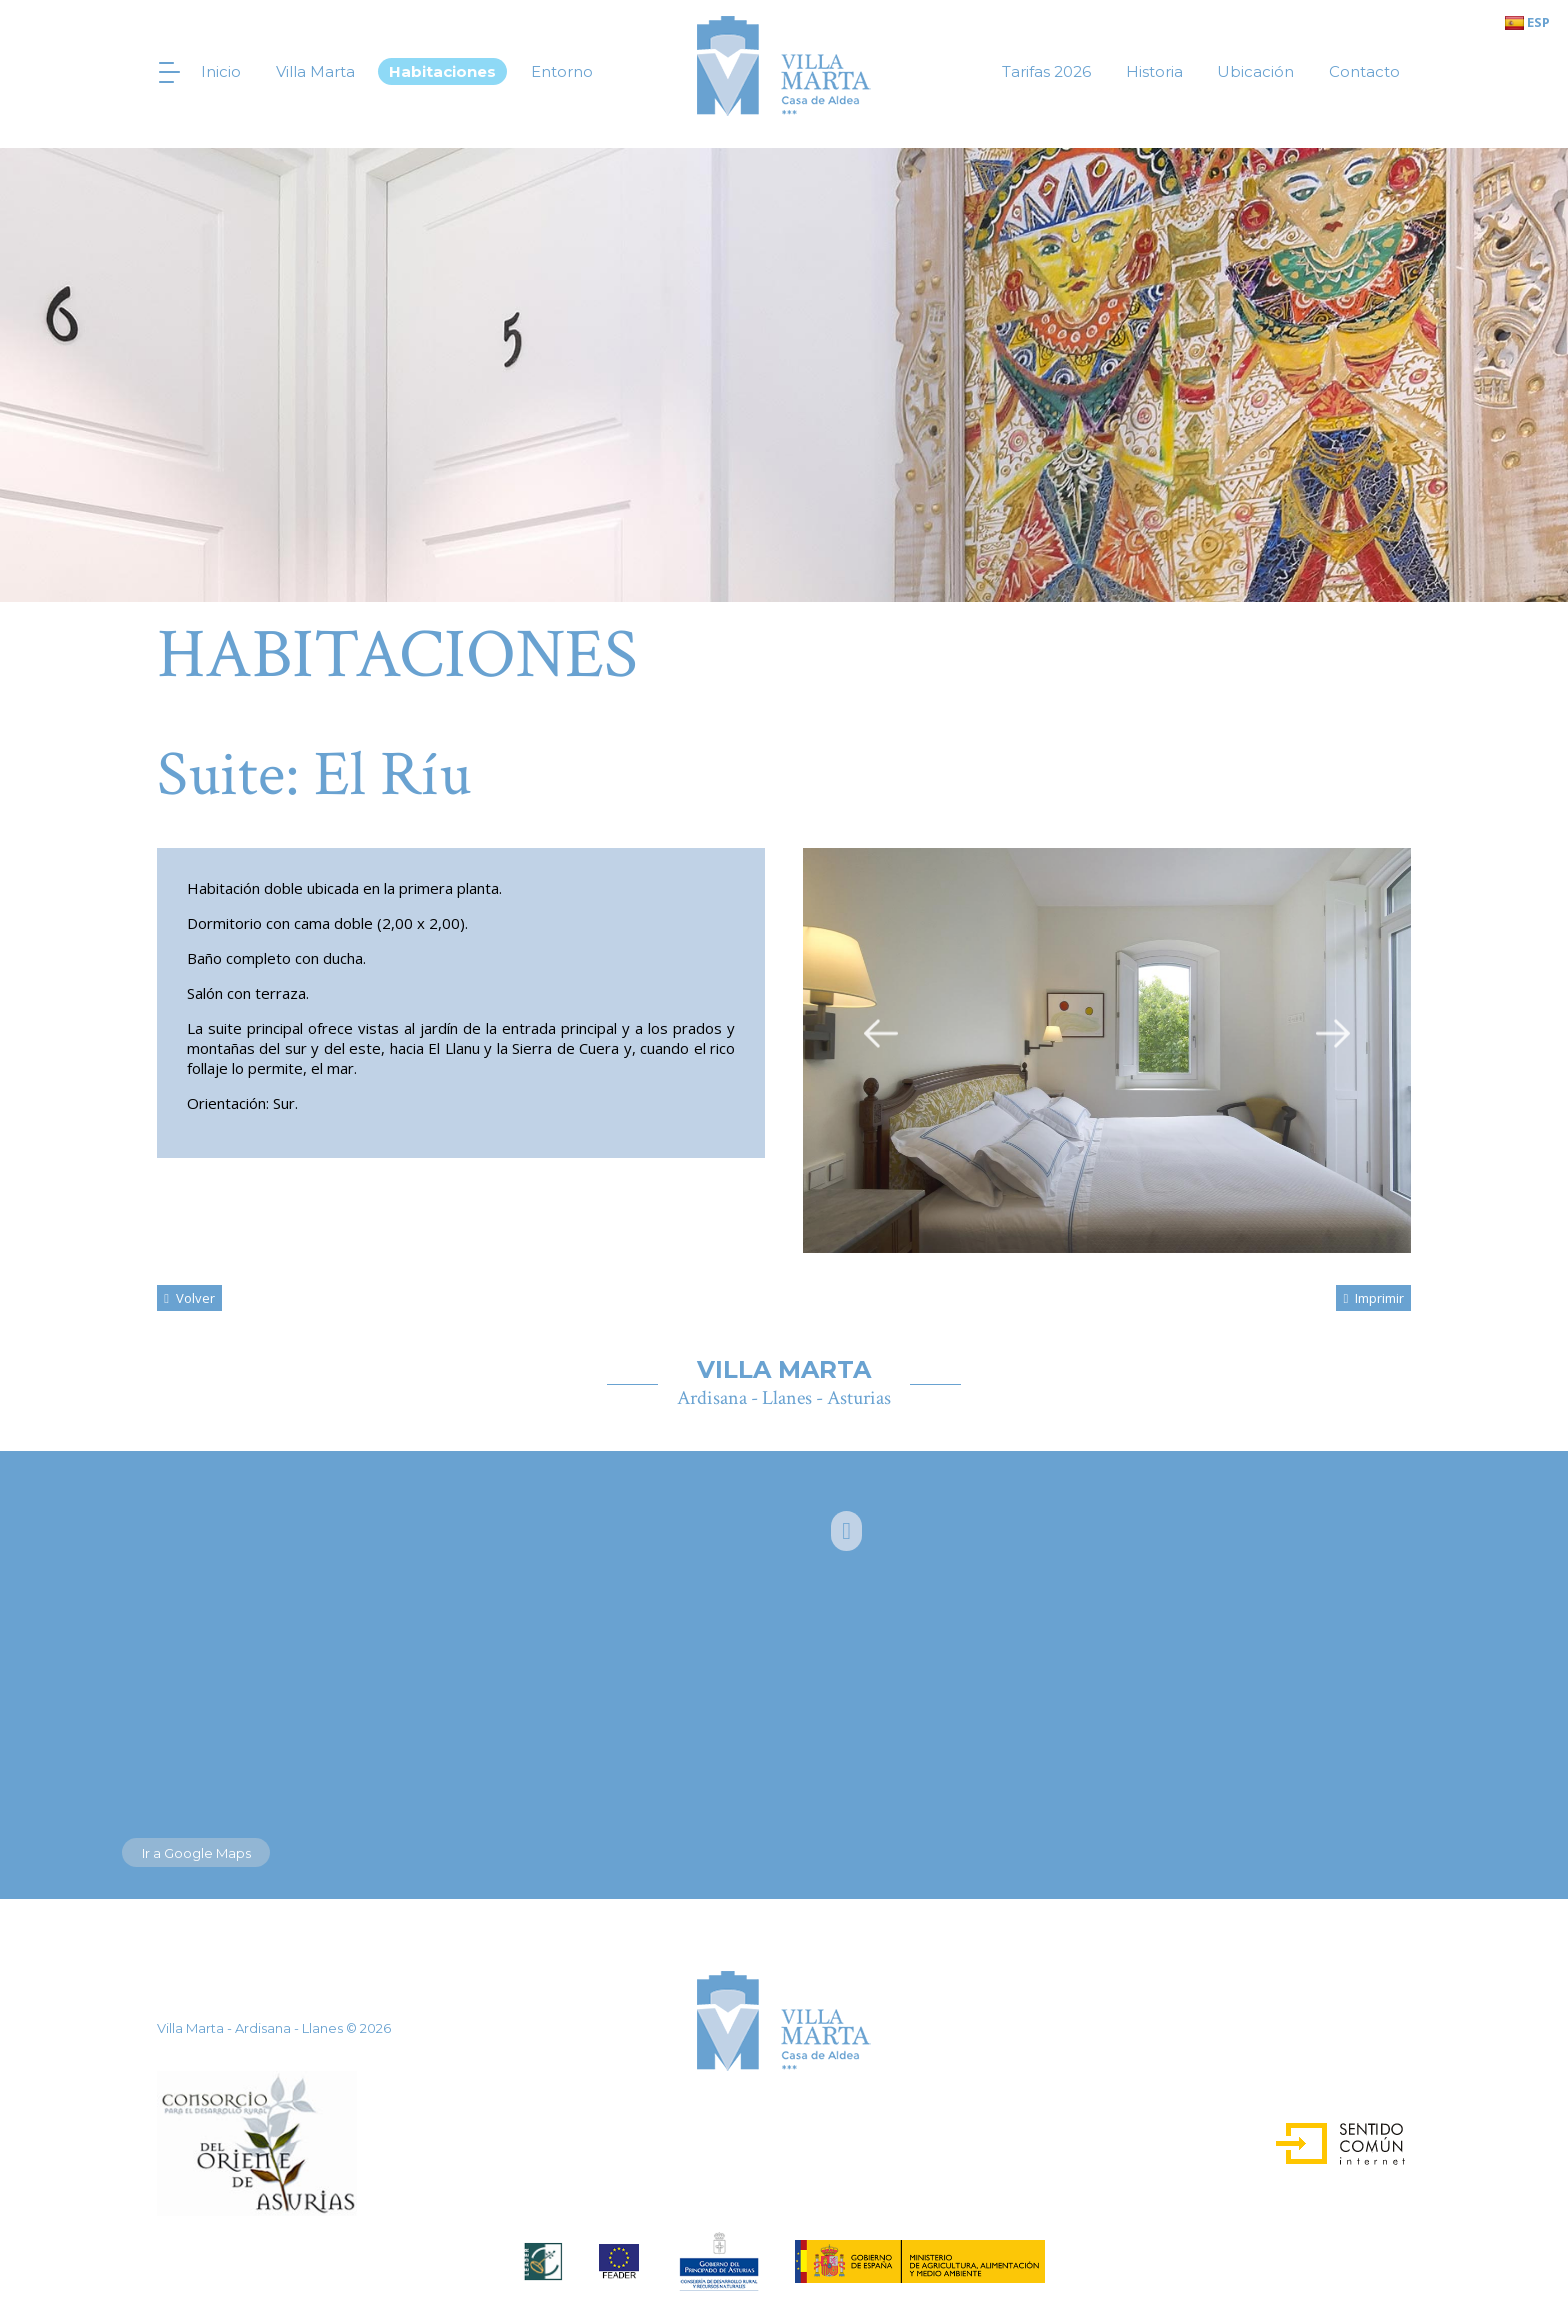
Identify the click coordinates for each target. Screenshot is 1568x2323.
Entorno (562, 71)
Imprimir (1373, 1298)
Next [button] (1333, 1032)
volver (189, 1298)
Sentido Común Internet (1322, 2137)
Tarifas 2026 (1046, 71)
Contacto (1364, 71)
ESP (1527, 22)
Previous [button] (881, 1032)
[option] (1107, 1050)
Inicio (221, 71)
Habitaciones (442, 71)
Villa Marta (315, 71)
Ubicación (1255, 71)
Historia (1154, 71)
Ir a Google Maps (196, 1853)
